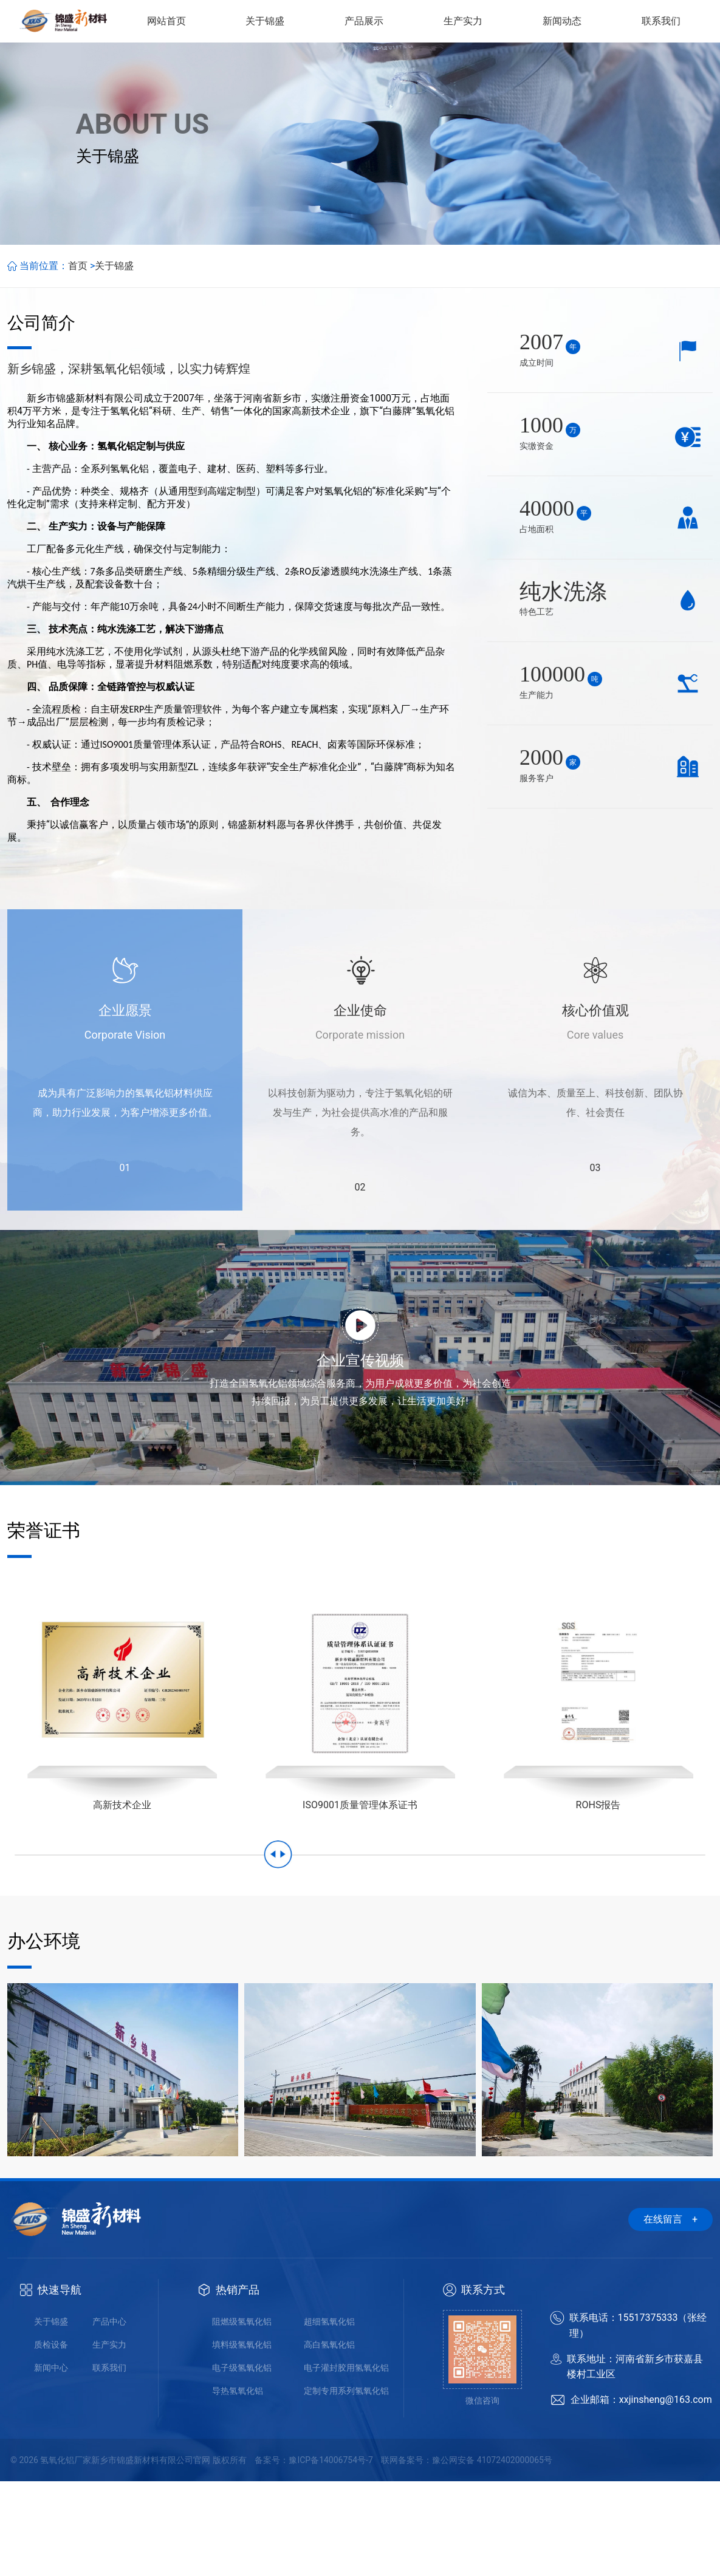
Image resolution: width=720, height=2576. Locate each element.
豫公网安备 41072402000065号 (492, 2555)
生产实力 (109, 2439)
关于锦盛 (114, 360)
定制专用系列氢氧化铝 (346, 2485)
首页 (77, 360)
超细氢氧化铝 (329, 2416)
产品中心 (109, 2416)
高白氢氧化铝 (329, 2439)
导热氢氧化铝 (237, 2485)
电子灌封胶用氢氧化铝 (346, 2462)
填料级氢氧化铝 (242, 2439)
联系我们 (109, 2462)
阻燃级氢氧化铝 (242, 2416)
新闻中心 (51, 2462)
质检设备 (51, 2439)
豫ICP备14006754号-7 (330, 2555)
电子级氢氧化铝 (242, 2462)
